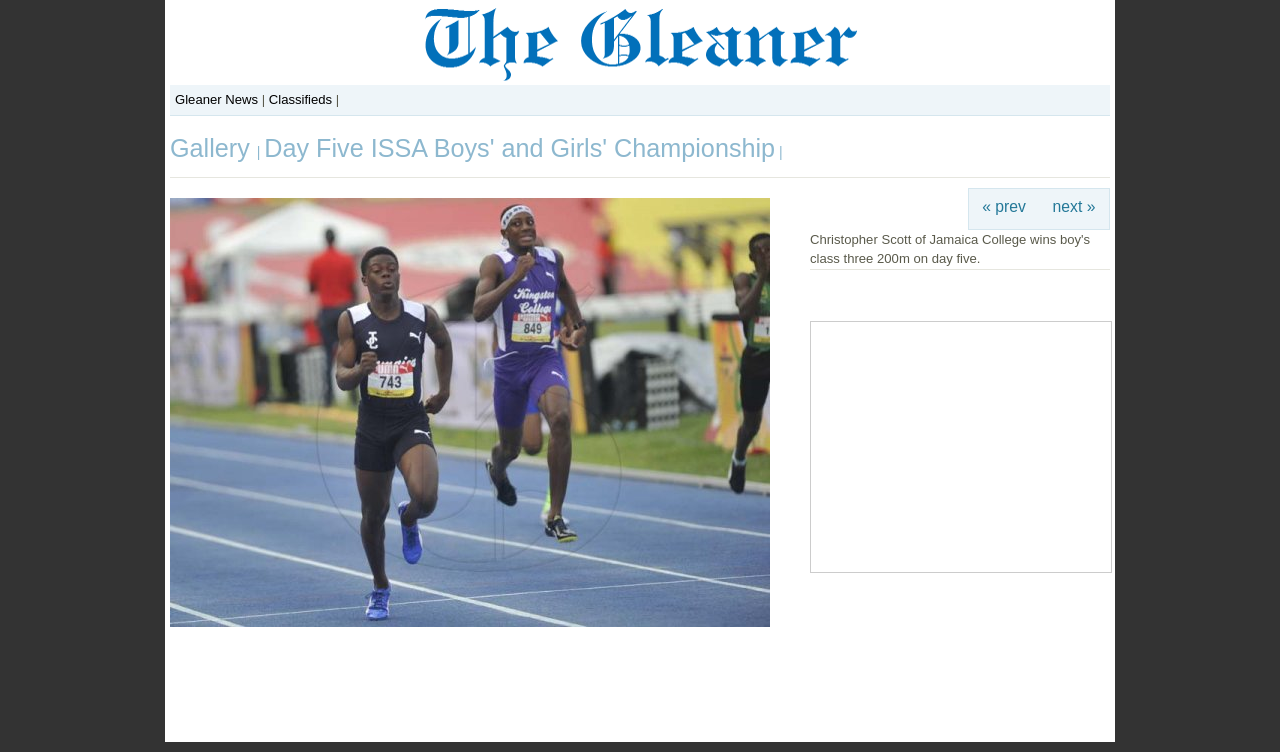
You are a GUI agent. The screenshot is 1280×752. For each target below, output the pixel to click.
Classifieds (300, 99)
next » (1074, 206)
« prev (1004, 206)
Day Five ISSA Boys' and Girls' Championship (519, 148)
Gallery (213, 148)
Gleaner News (216, 99)
